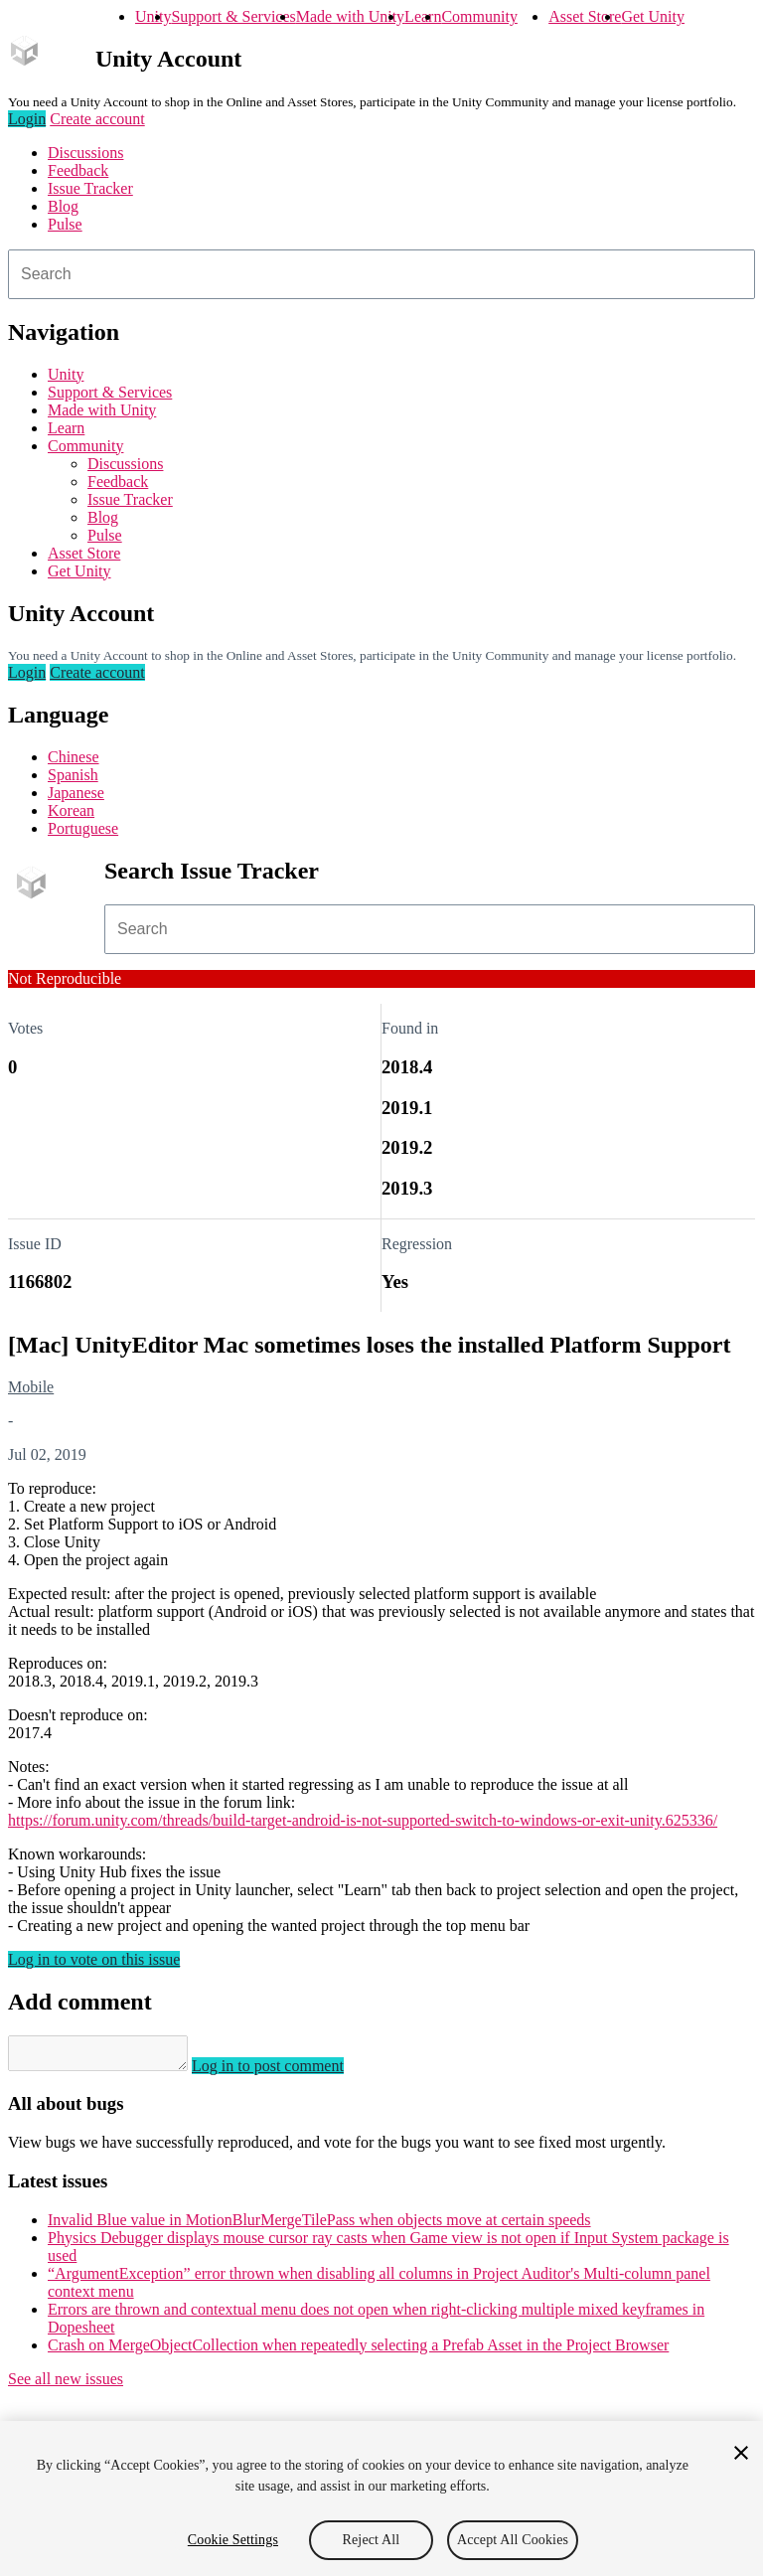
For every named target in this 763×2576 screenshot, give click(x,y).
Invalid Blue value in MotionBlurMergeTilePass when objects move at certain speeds (319, 2225)
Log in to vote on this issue (94, 1959)
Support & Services (233, 16)
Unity (153, 16)
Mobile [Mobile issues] (31, 1386)
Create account (97, 118)
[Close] (741, 2453)
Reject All (371, 2539)
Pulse (65, 224)
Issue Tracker (90, 188)
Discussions (85, 152)
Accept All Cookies (512, 2539)
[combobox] (381, 274)
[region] (381, 2498)
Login (27, 118)
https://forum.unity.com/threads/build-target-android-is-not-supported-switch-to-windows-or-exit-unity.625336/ (362, 1820)
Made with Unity (350, 16)
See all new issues (65, 2384)
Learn (422, 16)
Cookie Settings (233, 2539)
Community (479, 16)
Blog (63, 206)
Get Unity (653, 16)
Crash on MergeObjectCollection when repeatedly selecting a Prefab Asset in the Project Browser (358, 2350)
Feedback (78, 170)
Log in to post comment (288, 2071)
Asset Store (584, 16)
